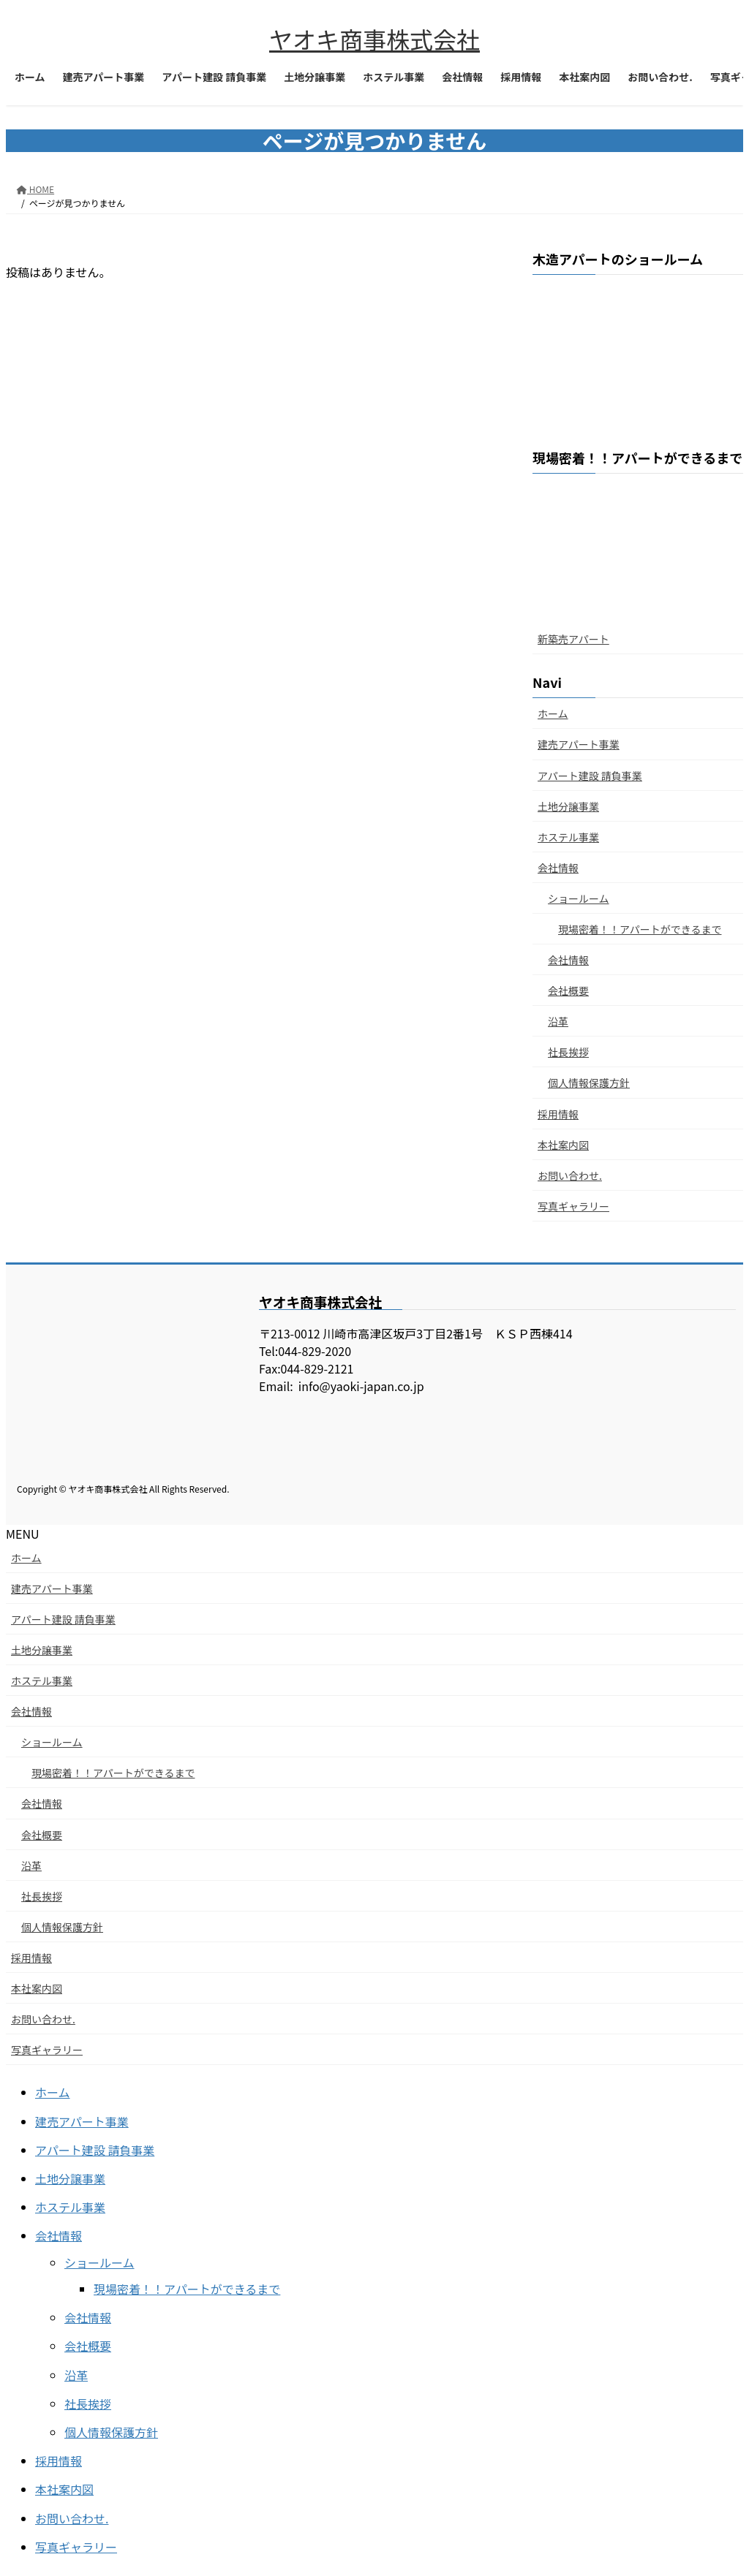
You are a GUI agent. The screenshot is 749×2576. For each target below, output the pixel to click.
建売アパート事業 (579, 744)
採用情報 (558, 1114)
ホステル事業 (568, 837)
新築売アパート (573, 639)
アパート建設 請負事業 (590, 775)
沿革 (558, 1021)
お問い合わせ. (570, 1175)
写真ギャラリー (573, 1206)
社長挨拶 (568, 1052)
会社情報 (558, 867)
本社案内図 (563, 1144)
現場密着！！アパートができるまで (639, 929)
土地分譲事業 (568, 806)
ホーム (553, 713)
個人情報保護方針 (589, 1082)
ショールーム (578, 898)
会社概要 (568, 990)
